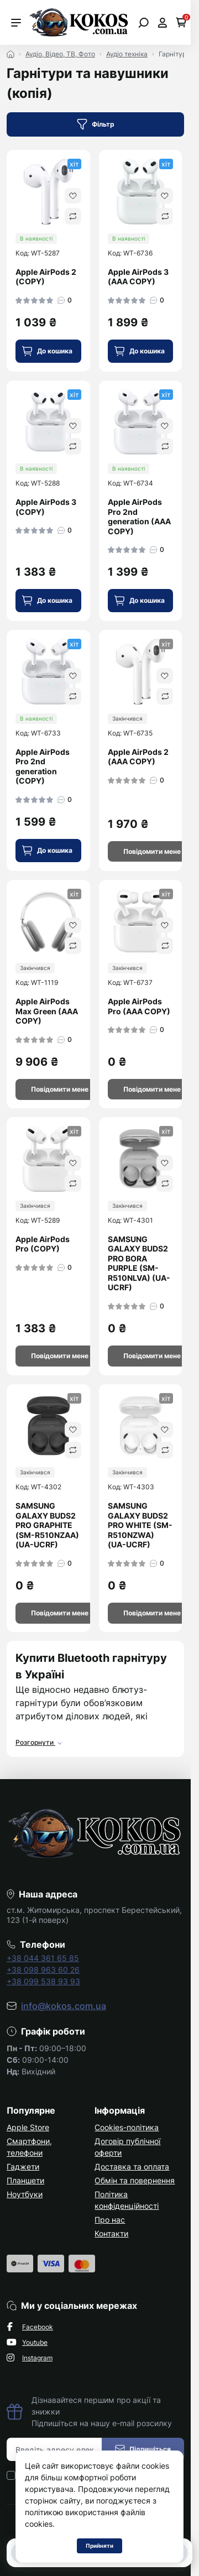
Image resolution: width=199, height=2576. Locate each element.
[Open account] (162, 23)
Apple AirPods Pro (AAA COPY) (139, 1006)
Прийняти (99, 2545)
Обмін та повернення (135, 2180)
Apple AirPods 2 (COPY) (45, 276)
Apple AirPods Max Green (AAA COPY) (46, 1011)
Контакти (111, 2233)
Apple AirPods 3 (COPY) (45, 507)
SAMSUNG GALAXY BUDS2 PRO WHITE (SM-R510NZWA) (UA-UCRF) (140, 1525)
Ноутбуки (25, 2194)
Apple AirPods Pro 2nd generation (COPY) (42, 766)
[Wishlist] (73, 196)
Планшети (25, 2180)
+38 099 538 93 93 (43, 1981)
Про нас (110, 2219)
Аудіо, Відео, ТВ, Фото (60, 54)
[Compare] (73, 216)
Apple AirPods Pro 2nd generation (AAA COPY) (139, 516)
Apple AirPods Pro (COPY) (42, 1244)
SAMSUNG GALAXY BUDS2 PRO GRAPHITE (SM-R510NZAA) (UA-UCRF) (47, 1525)
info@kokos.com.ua (63, 2005)
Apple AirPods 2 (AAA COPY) (138, 756)
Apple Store (28, 2127)
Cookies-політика (127, 2127)
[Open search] (143, 23)
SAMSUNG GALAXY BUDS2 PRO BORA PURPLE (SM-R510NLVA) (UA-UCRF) (139, 1263)
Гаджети (23, 2166)
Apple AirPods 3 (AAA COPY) (138, 276)
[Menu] (16, 23)
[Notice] (152, 851)
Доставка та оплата (132, 2166)
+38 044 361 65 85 (43, 1958)
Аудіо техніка (127, 54)
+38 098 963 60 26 (43, 1969)
